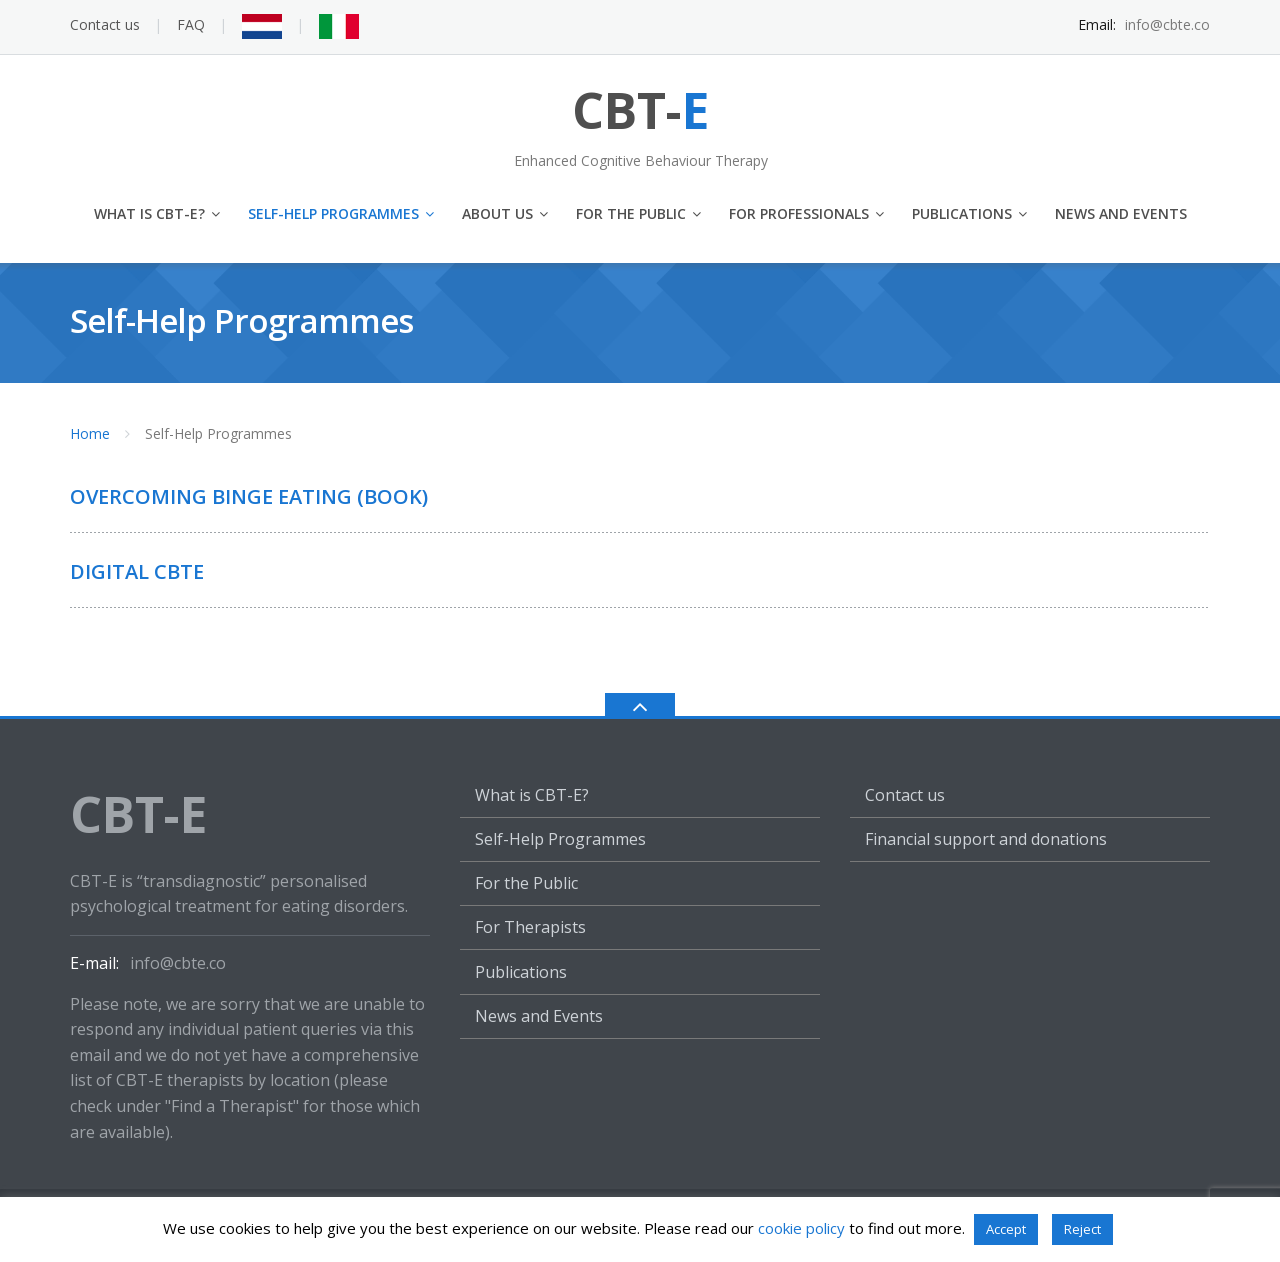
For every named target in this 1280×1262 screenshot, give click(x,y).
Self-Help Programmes (333, 213)
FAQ (191, 24)
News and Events (1121, 213)
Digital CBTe (137, 571)
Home (90, 433)
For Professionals (799, 213)
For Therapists (530, 927)
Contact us (105, 24)
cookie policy (801, 1228)
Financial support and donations (986, 839)
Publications (962, 213)
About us (497, 213)
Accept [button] (1006, 1229)
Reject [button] (1082, 1229)
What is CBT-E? (149, 213)
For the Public (631, 213)
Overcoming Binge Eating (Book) (249, 496)
